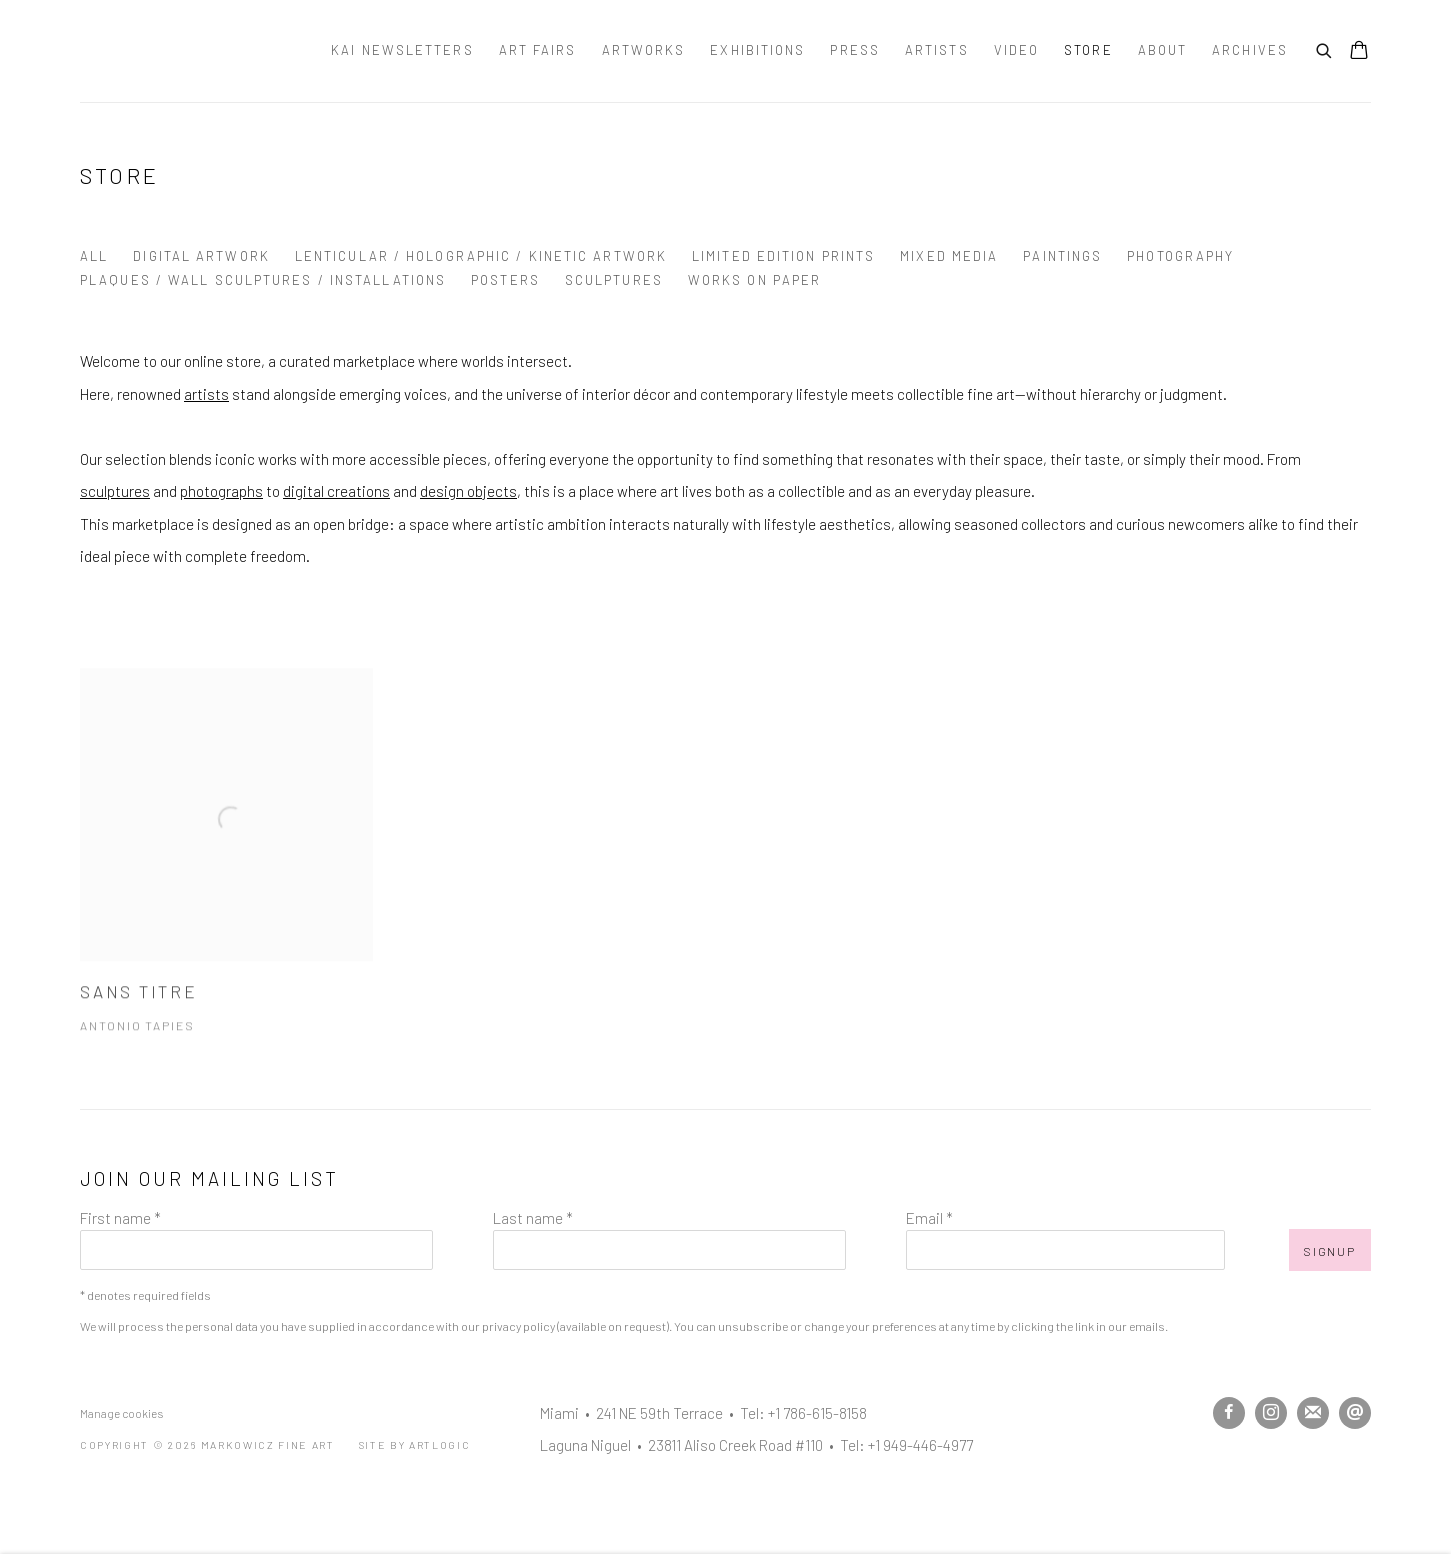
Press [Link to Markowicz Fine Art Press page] (855, 50)
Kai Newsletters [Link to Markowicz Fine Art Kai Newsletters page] (402, 50)
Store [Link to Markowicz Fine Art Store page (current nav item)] (1088, 50)
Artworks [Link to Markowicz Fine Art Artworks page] (644, 50)
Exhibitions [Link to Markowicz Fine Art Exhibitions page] (757, 50)
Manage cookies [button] (121, 1413)
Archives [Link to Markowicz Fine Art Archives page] (1250, 50)
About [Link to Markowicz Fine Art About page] (1163, 50)
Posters (505, 280)
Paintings (1062, 256)
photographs (221, 491)
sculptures (115, 491)
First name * (120, 1218)
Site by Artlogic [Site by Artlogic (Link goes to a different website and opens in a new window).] (415, 1444)
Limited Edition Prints (783, 256)
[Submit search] (1325, 48)
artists (206, 394)
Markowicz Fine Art (180, 51)
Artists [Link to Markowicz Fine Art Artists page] (937, 50)
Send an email (1355, 1413)
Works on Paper (754, 280)
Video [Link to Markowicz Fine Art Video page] (1017, 50)
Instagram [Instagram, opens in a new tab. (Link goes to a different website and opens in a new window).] (1271, 1413)
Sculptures (614, 280)
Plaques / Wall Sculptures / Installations (263, 280)
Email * (929, 1218)
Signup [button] (1330, 1251)
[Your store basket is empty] (1359, 52)
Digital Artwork (201, 256)
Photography (1180, 256)
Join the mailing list (1313, 1413)
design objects (468, 491)
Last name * (533, 1218)
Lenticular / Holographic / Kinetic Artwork (481, 256)
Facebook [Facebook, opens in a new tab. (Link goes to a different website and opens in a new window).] (1229, 1413)
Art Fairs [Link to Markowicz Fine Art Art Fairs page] (538, 50)
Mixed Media (949, 256)
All (94, 256)
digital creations (336, 491)
